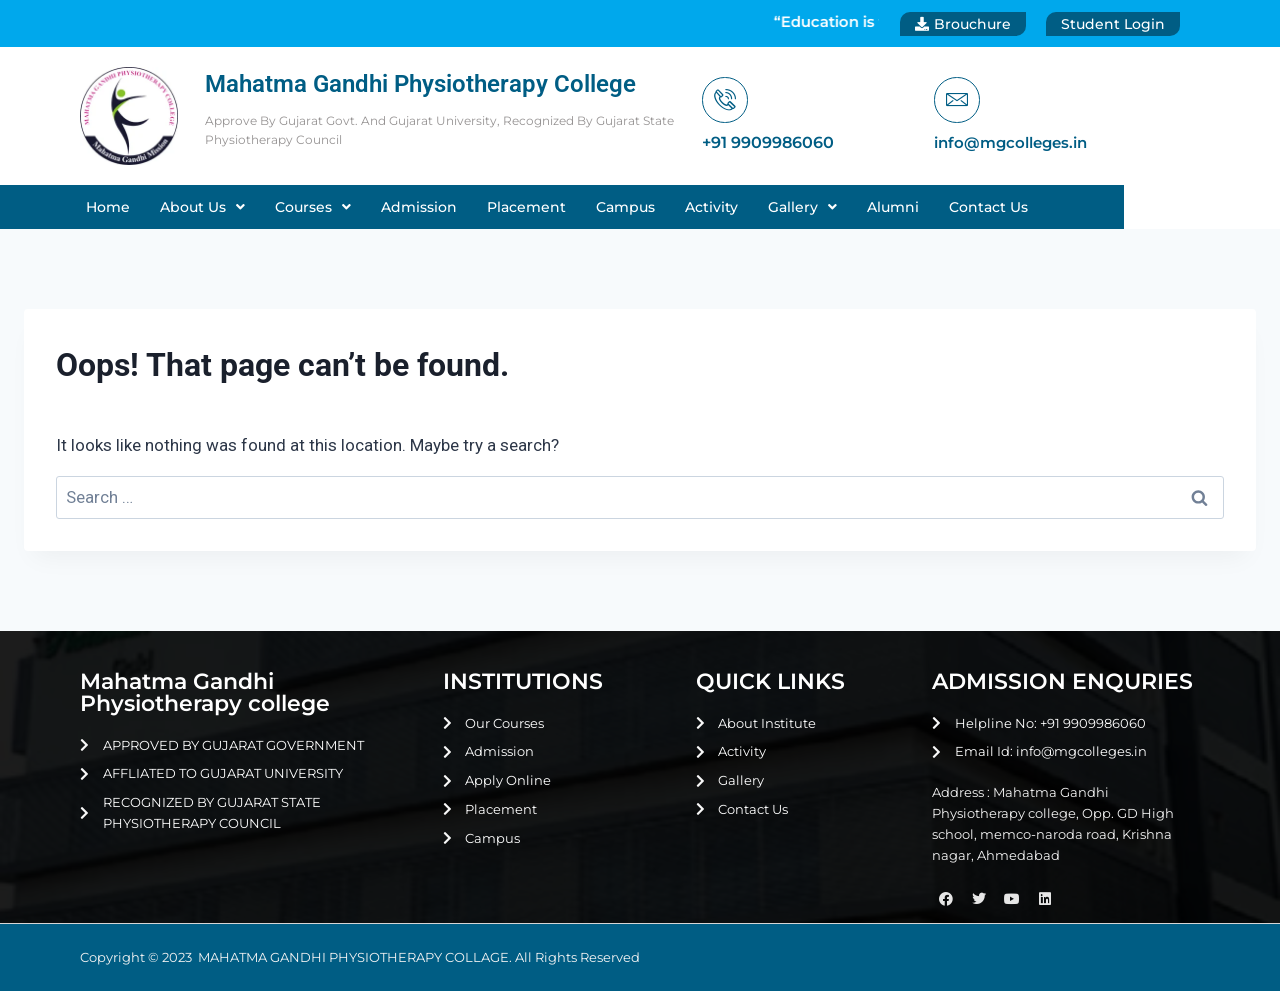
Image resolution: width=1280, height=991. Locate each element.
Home (191, 207)
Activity (794, 207)
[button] (285, 207)
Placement (609, 207)
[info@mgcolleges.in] (958, 100)
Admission (502, 207)
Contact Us (1071, 207)
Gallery (885, 207)
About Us (285, 207)
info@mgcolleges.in (1016, 143)
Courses (396, 207)
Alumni (976, 207)
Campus (708, 207)
